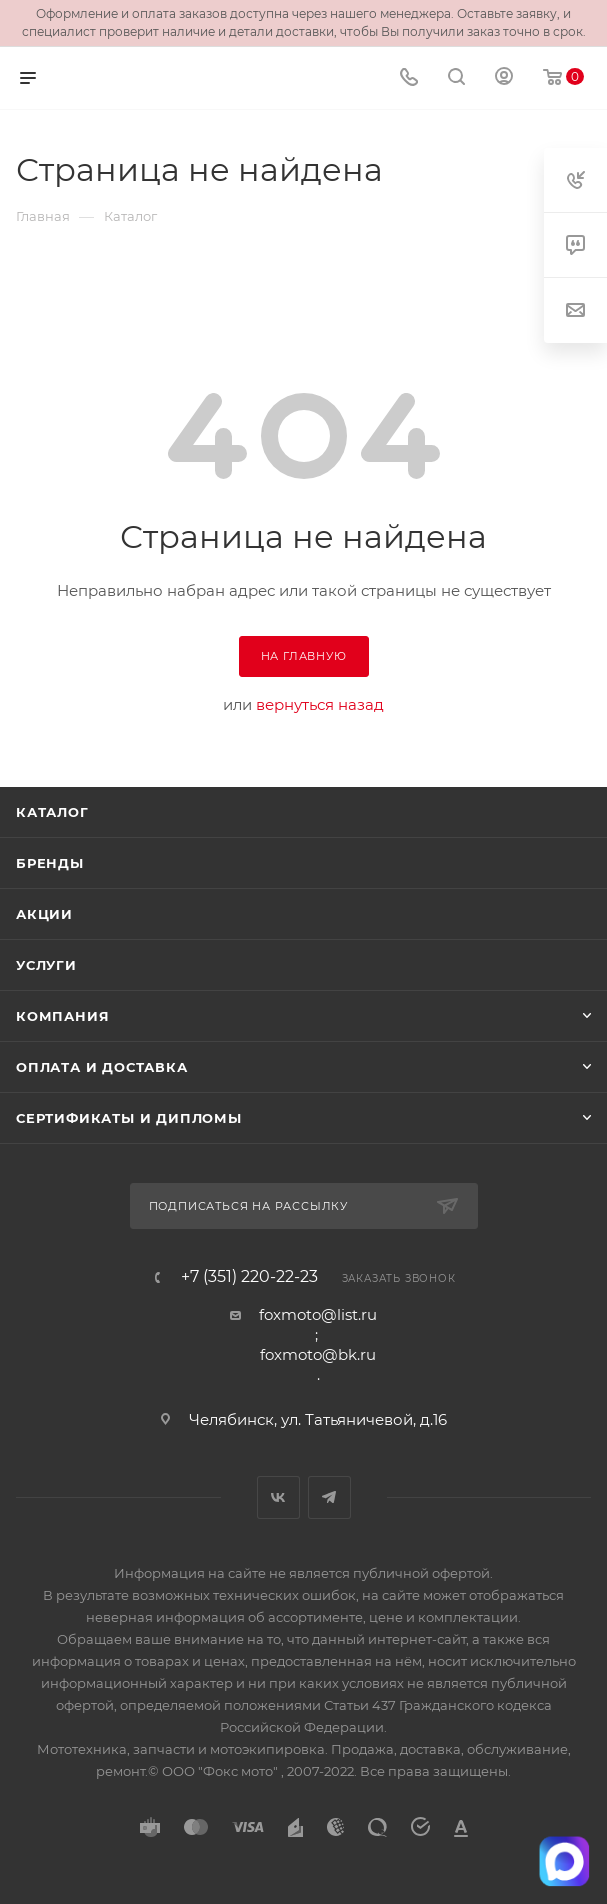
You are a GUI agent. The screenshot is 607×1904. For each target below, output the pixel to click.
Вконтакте (278, 1497)
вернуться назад (320, 704)
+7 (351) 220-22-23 (249, 1277)
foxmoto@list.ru (318, 1314)
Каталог (52, 812)
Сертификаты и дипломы (129, 1118)
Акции (44, 914)
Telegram (329, 1497)
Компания (62, 1016)
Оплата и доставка (102, 1067)
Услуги (46, 965)
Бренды (50, 863)
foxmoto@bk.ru (318, 1354)
